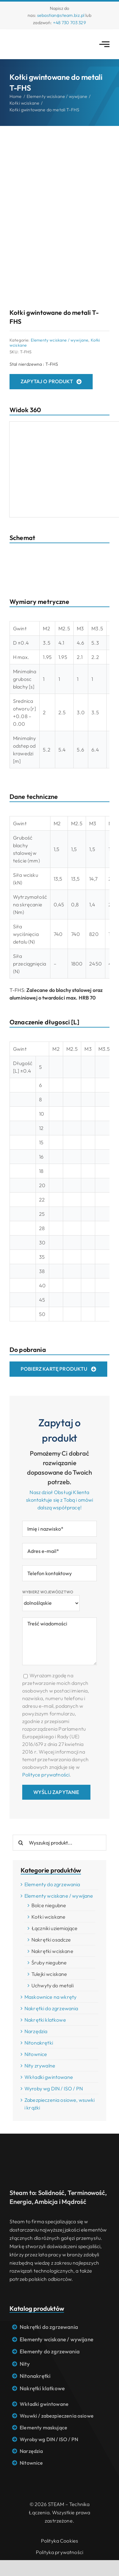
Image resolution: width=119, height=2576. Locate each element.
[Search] (21, 1843)
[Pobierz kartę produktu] (58, 1369)
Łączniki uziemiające (54, 1928)
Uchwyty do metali (52, 1985)
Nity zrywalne (39, 2065)
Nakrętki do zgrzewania (51, 2008)
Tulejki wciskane (49, 1974)
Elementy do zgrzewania (52, 1884)
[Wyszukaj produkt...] (59, 1843)
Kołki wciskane (48, 1917)
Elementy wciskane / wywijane (59, 340)
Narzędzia (35, 2031)
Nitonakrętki (38, 2042)
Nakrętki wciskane (52, 1951)
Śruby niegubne (49, 1962)
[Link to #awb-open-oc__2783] (104, 44)
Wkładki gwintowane (48, 2077)
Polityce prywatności (45, 1774)
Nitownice (35, 2054)
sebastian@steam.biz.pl (60, 15)
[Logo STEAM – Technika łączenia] (33, 38)
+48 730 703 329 (69, 22)
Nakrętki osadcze (51, 1939)
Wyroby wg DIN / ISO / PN (53, 2088)
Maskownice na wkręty (50, 1997)
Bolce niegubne (48, 1905)
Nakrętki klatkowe (45, 2020)
